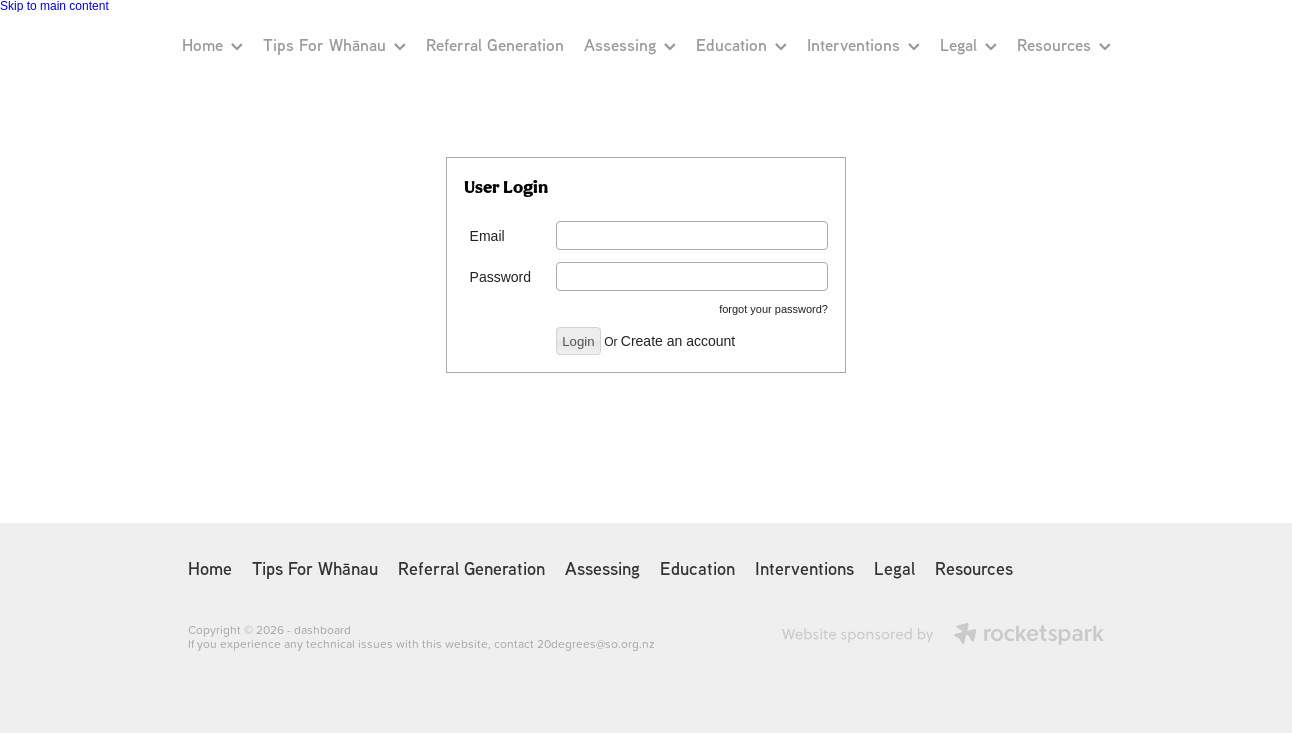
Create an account (678, 341)
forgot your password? (773, 309)
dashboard (322, 629)
